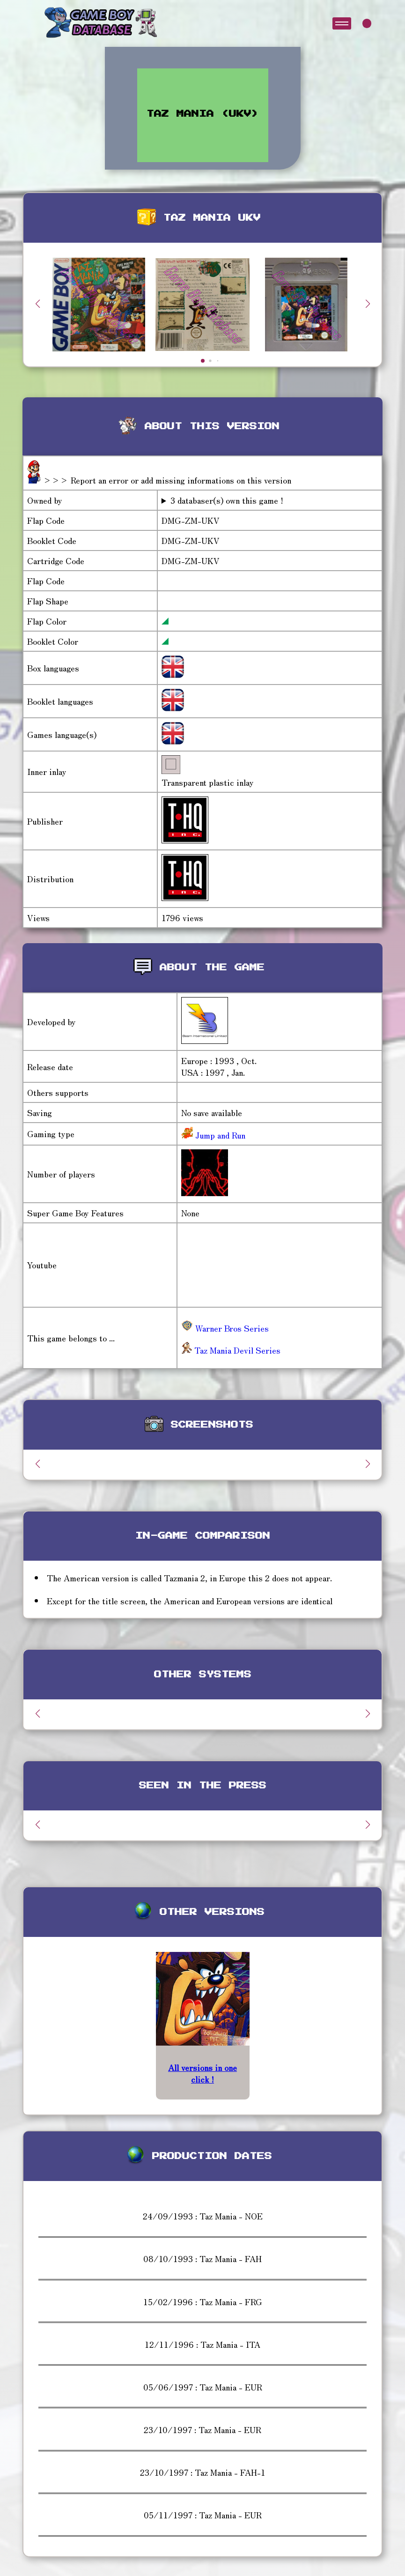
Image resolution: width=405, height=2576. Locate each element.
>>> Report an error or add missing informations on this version (167, 480)
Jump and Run (219, 1135)
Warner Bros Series (225, 1328)
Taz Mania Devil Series (230, 1350)
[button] (367, 303)
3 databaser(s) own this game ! (226, 500)
